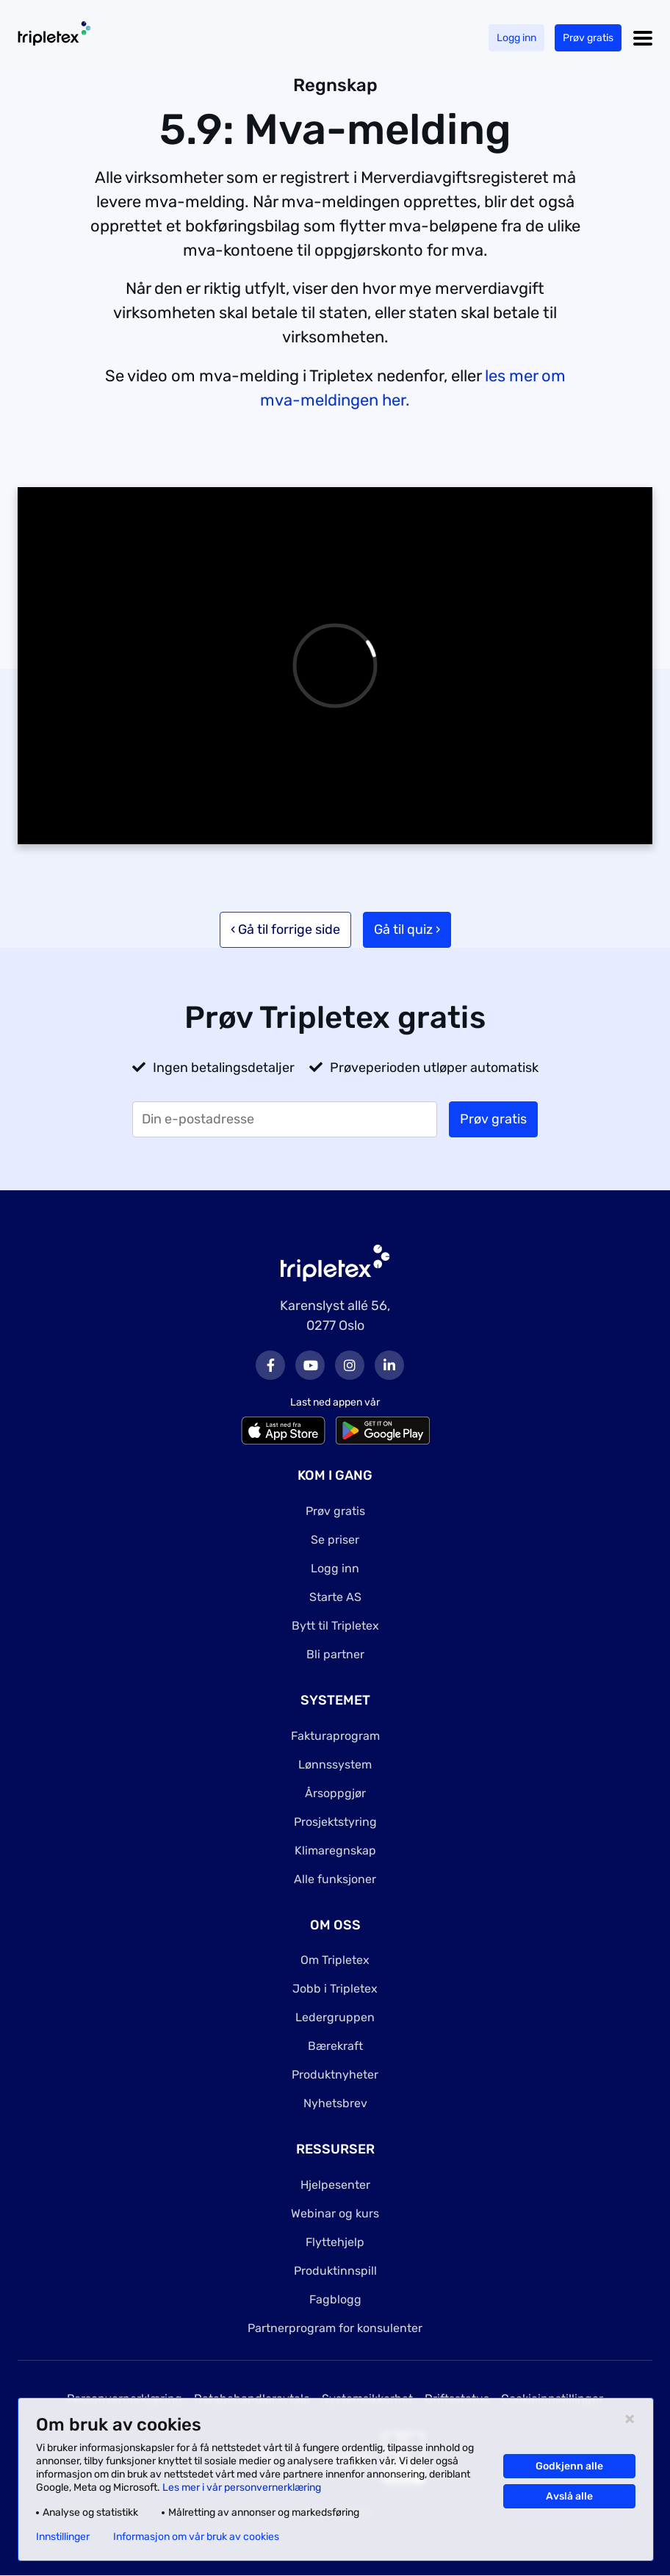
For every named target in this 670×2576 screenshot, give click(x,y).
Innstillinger (63, 2537)
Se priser (335, 1540)
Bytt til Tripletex (335, 1626)
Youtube (310, 1365)
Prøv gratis (588, 38)
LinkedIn (389, 1365)
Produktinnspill (335, 2271)
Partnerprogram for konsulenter (335, 2328)
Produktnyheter (335, 2075)
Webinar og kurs (335, 2213)
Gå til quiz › (407, 929)
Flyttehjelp (335, 2242)
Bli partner (335, 1654)
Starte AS (335, 1597)
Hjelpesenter (335, 2185)
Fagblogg (335, 2299)
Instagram (349, 1365)
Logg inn (516, 38)
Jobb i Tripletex (335, 1989)
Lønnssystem (335, 1764)
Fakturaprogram (335, 1736)
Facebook (270, 1365)
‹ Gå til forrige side (285, 929)
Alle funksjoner (335, 1879)
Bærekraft (335, 2046)
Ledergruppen (335, 2017)
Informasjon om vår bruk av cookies (196, 2537)
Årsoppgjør (335, 1793)
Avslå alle (569, 2496)
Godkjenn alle (569, 2466)
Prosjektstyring (335, 1822)
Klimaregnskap (335, 1850)
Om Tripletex (335, 1960)
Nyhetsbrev (335, 2103)
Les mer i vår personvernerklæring (241, 2487)
